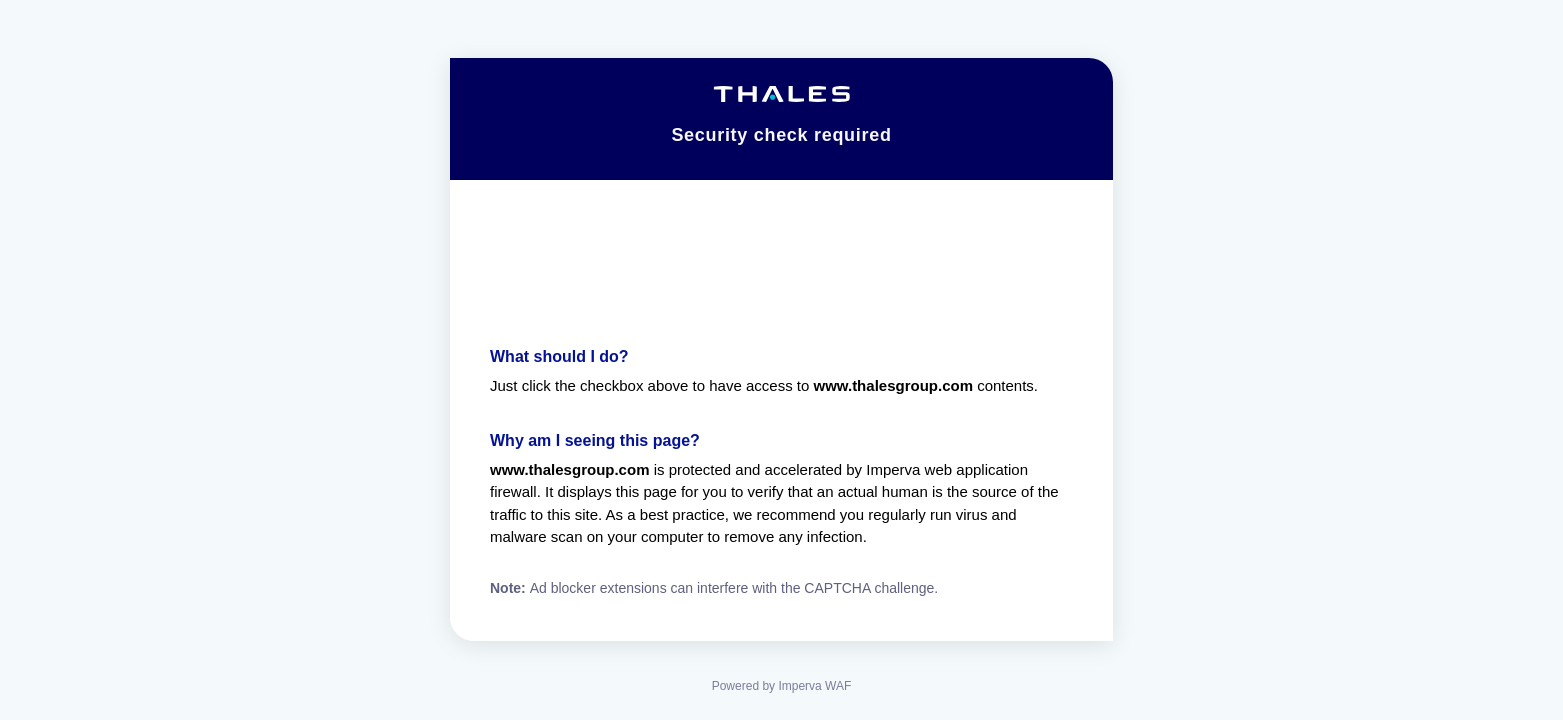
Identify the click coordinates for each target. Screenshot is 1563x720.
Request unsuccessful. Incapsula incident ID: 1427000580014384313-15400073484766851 (781, 360)
